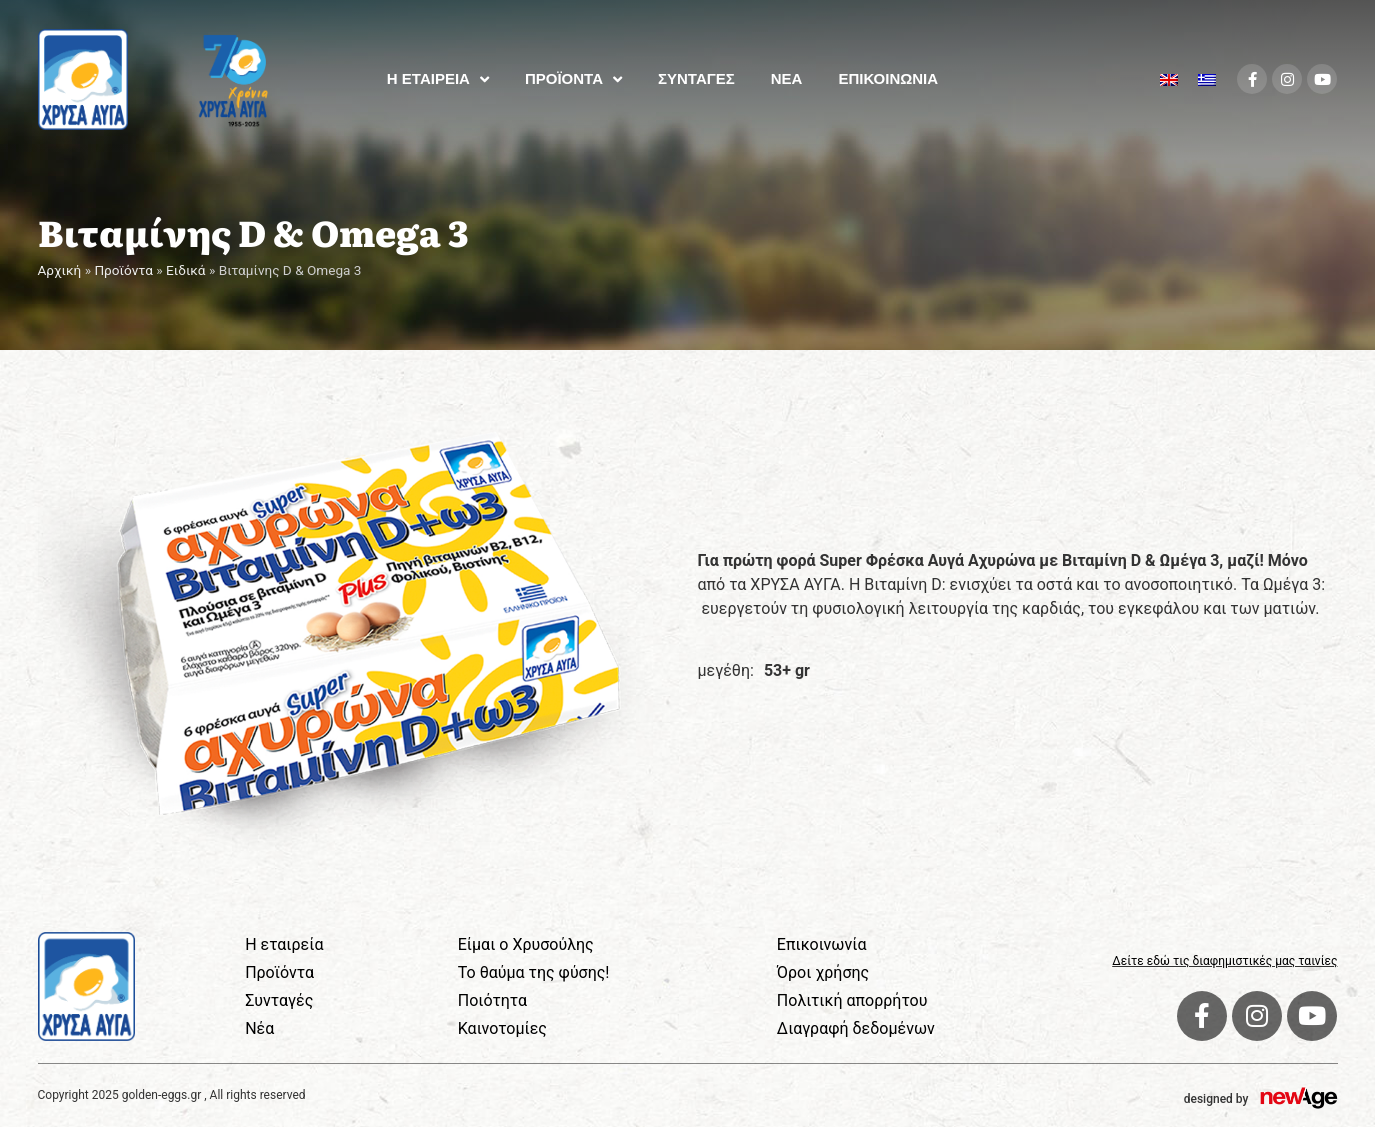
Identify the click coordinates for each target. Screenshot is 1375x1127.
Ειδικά (186, 270)
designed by (1216, 1099)
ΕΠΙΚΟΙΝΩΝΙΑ (888, 78)
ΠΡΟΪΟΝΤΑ (573, 79)
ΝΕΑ (787, 78)
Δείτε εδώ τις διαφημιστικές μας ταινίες (1224, 961)
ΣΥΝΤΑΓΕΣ (696, 78)
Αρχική (60, 270)
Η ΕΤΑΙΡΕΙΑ (438, 79)
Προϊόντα (123, 270)
